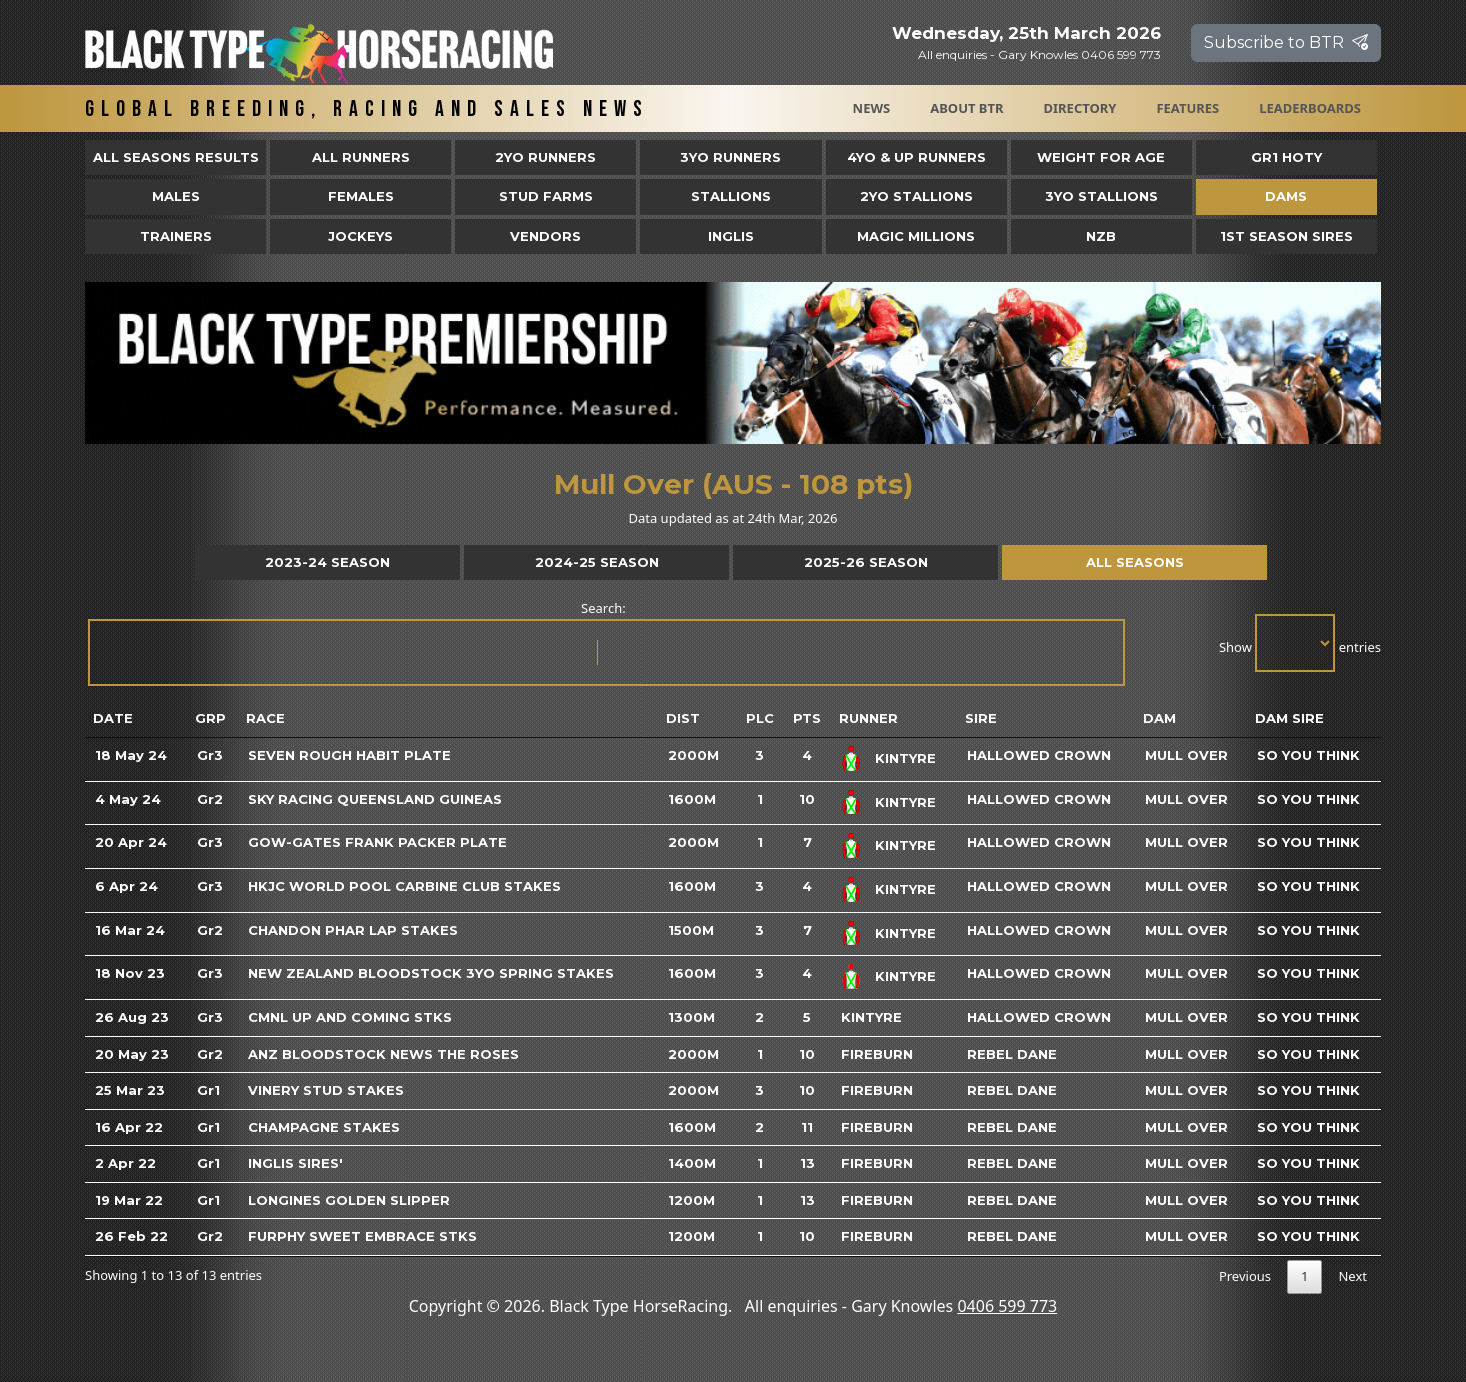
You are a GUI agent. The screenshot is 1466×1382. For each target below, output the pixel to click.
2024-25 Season (597, 562)
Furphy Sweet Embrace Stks (362, 1236)
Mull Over (1186, 755)
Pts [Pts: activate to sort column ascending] (807, 718)
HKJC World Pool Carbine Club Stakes (404, 886)
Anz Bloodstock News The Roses (383, 1054)
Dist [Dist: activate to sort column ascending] (683, 718)
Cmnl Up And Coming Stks (350, 1017)
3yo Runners (730, 157)
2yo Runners (545, 157)
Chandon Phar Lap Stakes (353, 930)
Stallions (731, 196)
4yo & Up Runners (916, 157)
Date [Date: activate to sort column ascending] (113, 718)
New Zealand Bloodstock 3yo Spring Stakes (431, 973)
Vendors (545, 236)
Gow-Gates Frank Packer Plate (377, 842)
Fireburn (877, 1054)
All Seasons (1135, 562)
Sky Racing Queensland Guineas (375, 799)
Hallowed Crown (1039, 755)
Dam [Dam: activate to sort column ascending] (1159, 718)
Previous (1245, 1276)
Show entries (1300, 643)
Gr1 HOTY (1286, 157)
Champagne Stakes (324, 1127)
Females (361, 196)
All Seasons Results (176, 157)
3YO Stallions (1101, 196)
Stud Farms (546, 196)
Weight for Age (1101, 157)
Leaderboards (1310, 108)
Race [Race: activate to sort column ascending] (265, 718)
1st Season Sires (1286, 236)
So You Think (1308, 755)
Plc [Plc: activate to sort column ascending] (760, 718)
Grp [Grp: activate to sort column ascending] (210, 718)
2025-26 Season (866, 562)
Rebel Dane (1012, 1054)
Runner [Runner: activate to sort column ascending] (868, 718)
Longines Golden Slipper (349, 1200)
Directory (1080, 108)
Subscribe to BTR (1286, 42)
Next (1352, 1276)
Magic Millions (916, 236)
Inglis (731, 236)
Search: (605, 642)
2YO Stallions (916, 196)
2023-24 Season (327, 562)
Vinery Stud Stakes (326, 1090)
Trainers (176, 236)
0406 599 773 (1007, 1306)
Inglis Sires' (295, 1163)
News (872, 108)
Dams (1286, 196)
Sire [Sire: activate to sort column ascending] (981, 718)
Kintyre (905, 758)
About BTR (966, 108)
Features (1187, 108)
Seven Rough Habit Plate (349, 755)
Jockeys (360, 236)
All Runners (361, 157)
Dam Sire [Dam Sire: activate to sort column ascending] (1289, 718)
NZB (1101, 236)
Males (176, 196)
